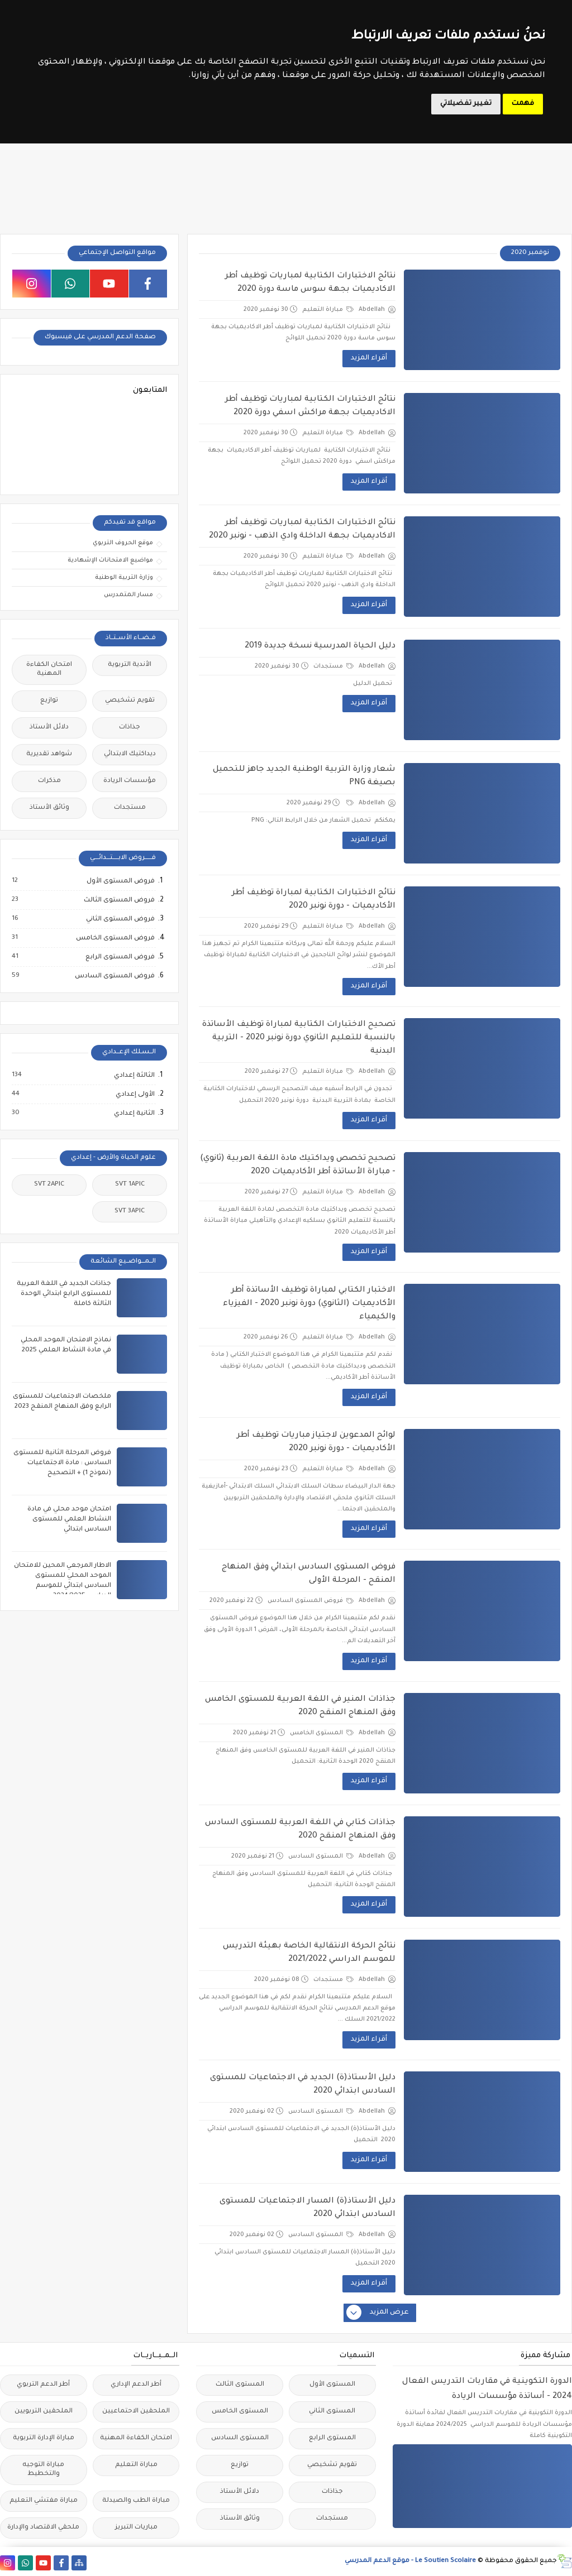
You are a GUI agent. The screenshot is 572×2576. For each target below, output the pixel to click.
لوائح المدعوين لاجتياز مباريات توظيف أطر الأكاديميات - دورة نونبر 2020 (316, 1442)
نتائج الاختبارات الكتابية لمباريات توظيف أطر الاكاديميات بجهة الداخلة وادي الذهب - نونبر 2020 (302, 530)
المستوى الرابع (332, 2438)
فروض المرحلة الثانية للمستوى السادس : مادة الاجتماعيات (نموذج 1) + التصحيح (62, 1463)
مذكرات (49, 781)
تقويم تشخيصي (130, 700)
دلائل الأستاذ (49, 727)
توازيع (49, 700)
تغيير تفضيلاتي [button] (466, 104)
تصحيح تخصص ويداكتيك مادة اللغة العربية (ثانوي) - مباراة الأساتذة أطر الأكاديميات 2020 (297, 1165)
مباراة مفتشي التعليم (43, 2501)
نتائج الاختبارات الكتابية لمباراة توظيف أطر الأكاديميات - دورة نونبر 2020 (313, 900)
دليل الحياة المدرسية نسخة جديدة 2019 (320, 646)
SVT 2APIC (49, 1184)
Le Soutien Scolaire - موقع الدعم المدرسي (410, 2561)
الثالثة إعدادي (134, 1075)
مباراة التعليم (328, 309)
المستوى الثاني (332, 2411)
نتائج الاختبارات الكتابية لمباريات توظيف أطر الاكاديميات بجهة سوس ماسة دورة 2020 (310, 283)
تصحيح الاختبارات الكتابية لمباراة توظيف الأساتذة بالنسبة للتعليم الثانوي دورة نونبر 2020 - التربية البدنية (298, 1038)
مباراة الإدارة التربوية (43, 2438)
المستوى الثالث (240, 2384)
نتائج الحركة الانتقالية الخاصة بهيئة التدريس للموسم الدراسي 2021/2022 (309, 1953)
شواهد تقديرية (49, 754)
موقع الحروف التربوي (123, 543)
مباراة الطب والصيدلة (136, 2501)
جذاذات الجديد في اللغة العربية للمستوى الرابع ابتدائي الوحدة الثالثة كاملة (64, 1294)
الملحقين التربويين (44, 2411)
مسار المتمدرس (128, 595)
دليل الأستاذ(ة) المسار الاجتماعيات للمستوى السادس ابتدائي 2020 (307, 2208)
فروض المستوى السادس (311, 1601)
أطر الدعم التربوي (43, 2384)
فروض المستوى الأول (120, 881)
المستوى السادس (321, 1856)
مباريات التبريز (136, 2527)
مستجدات (333, 666)
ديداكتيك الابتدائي (130, 754)
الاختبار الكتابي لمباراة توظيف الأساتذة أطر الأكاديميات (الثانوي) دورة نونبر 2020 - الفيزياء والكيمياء (309, 1304)
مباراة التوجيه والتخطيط (43, 2470)
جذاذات (129, 727)
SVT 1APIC (130, 1184)
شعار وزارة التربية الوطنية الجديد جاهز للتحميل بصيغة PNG (304, 776)
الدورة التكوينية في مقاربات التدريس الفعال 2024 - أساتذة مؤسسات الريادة (487, 2389)
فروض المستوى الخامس (115, 938)
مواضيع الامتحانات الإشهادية (110, 560)
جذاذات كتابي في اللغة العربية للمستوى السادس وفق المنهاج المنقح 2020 (300, 1830)
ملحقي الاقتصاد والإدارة (43, 2527)
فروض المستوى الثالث (119, 900)
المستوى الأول (332, 2384)
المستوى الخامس (322, 1733)
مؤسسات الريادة (129, 781)
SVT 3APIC (130, 1211)
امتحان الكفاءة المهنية (49, 669)
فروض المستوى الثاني (120, 919)
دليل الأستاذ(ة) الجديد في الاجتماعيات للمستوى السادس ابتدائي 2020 (302, 2085)
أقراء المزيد (369, 358)
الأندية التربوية (129, 665)
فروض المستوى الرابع (119, 957)
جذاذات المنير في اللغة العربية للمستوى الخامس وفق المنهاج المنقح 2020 (300, 1706)
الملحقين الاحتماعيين (136, 2411)
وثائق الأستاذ (49, 808)
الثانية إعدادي (134, 1113)
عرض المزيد (378, 2313)
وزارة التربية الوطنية (124, 577)
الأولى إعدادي (135, 1094)
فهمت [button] (523, 104)
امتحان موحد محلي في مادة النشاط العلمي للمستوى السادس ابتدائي (69, 1519)
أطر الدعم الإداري (136, 2384)
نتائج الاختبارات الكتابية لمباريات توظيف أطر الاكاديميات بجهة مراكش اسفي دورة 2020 (310, 406)
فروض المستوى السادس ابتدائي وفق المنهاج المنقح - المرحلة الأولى (308, 1574)
